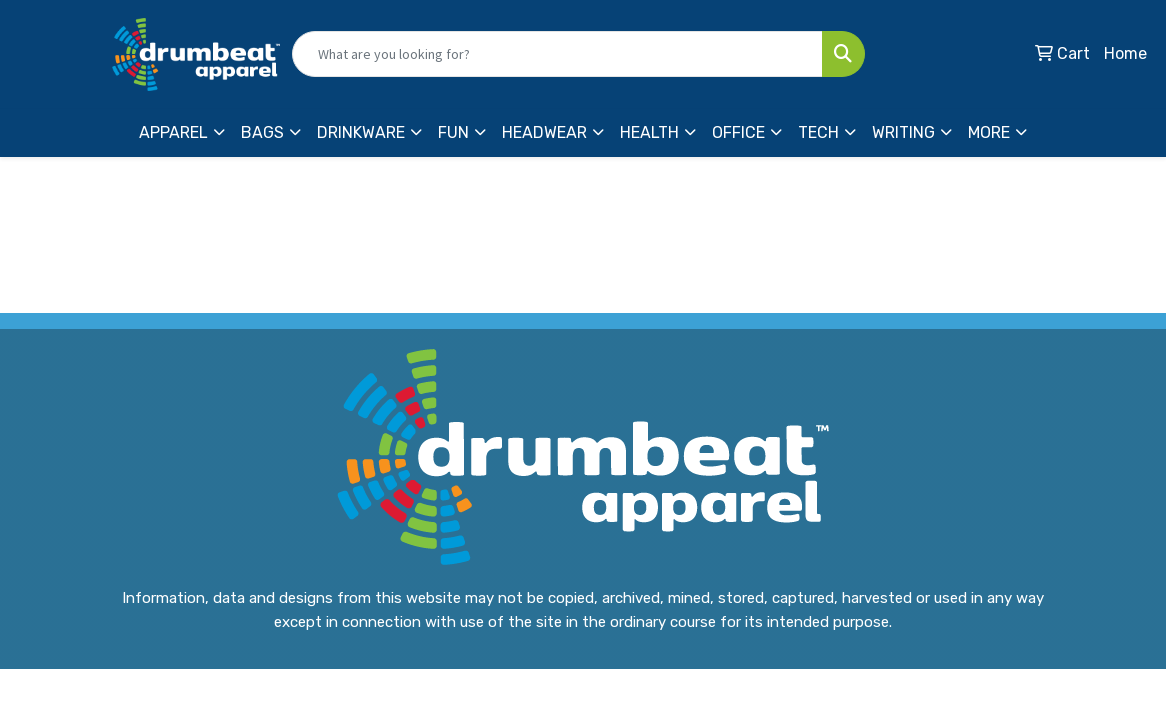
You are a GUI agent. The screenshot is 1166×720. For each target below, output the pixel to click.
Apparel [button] (173, 132)
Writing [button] (903, 132)
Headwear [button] (544, 132)
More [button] (989, 132)
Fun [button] (453, 132)
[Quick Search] (557, 54)
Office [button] (738, 132)
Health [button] (649, 132)
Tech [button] (818, 132)
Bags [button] (262, 132)
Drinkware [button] (361, 132)
